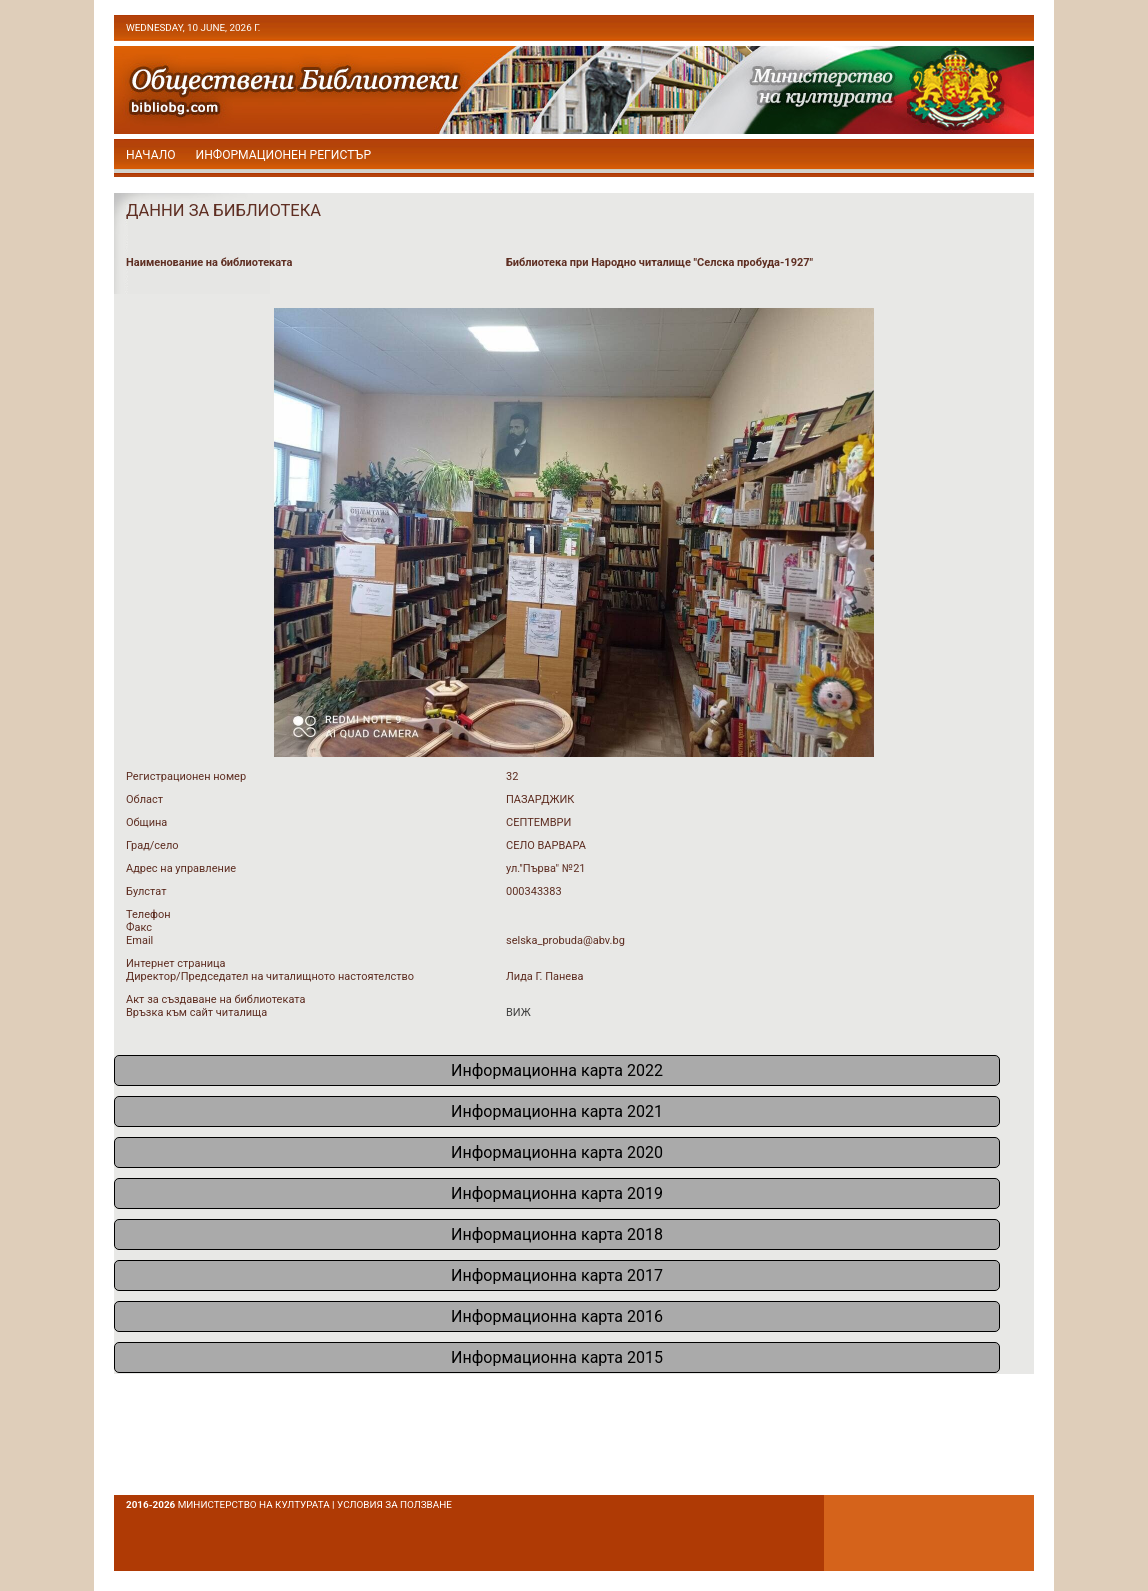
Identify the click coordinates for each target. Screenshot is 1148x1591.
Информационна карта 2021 (557, 1111)
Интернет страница (176, 963)
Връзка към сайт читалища (196, 1012)
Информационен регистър (284, 155)
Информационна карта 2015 (557, 1357)
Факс (139, 927)
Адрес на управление (181, 868)
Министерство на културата (254, 1504)
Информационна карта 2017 (557, 1275)
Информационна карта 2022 (557, 1070)
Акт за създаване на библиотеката (215, 999)
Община (146, 822)
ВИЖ (518, 1012)
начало (151, 155)
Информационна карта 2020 (557, 1152)
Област (144, 799)
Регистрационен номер (186, 776)
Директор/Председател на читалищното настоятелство (270, 976)
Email (139, 940)
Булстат (146, 891)
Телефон (148, 914)
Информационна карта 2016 (557, 1316)
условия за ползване (394, 1504)
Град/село (152, 845)
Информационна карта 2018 (557, 1234)
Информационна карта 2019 (557, 1193)
